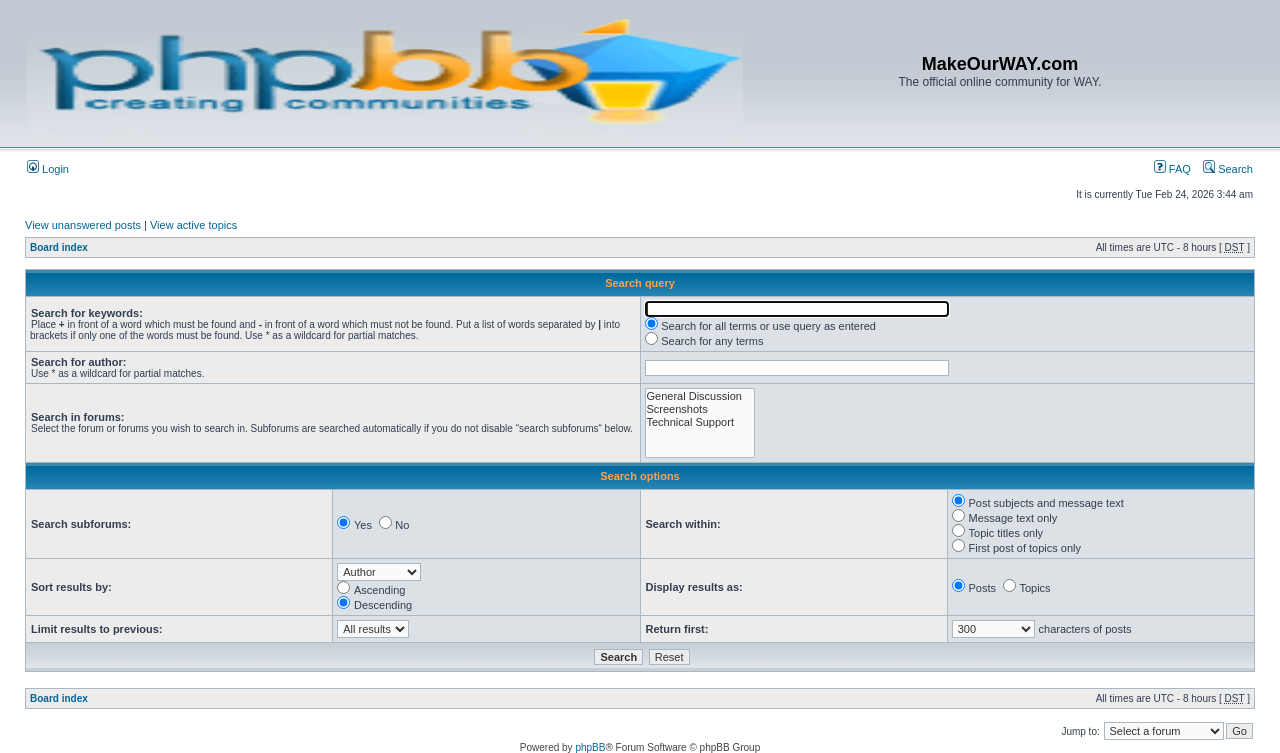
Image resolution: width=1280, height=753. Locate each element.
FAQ (1172, 169)
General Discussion (700, 396)
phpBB (590, 747)
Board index (59, 247)
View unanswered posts (83, 225)
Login (48, 169)
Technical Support (700, 422)
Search (1228, 169)
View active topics (193, 225)
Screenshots (700, 409)
